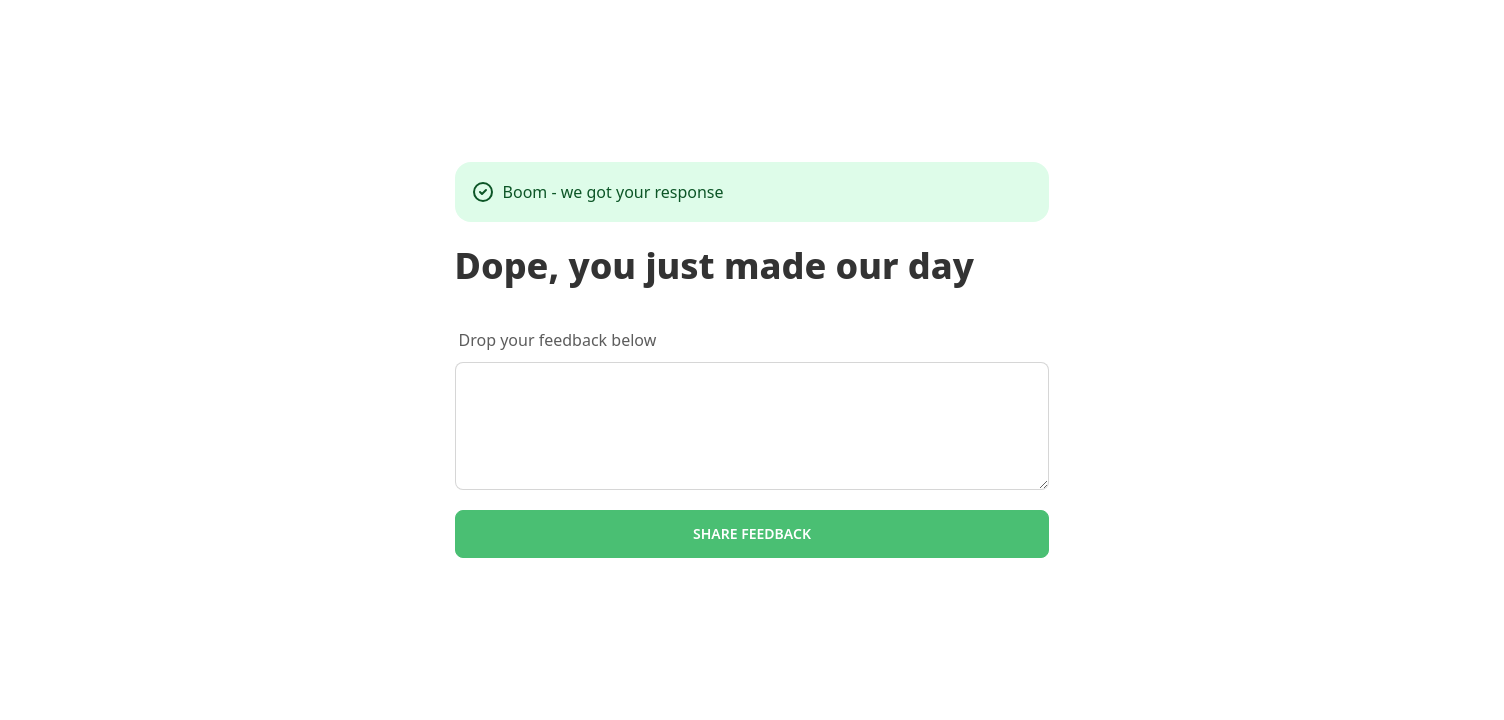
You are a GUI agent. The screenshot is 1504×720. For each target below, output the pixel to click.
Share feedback (752, 533)
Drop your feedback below (558, 340)
